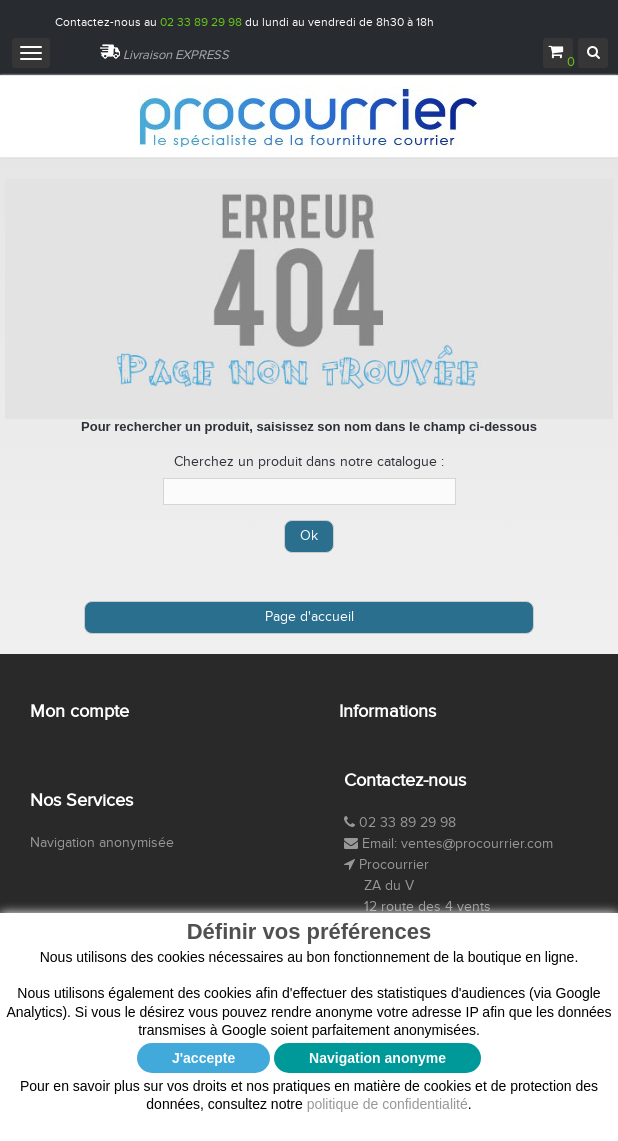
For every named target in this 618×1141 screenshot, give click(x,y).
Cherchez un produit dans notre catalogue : (309, 462)
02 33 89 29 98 (201, 22)
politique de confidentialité (387, 1104)
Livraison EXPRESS (176, 55)
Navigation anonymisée (102, 843)
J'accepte (203, 1058)
